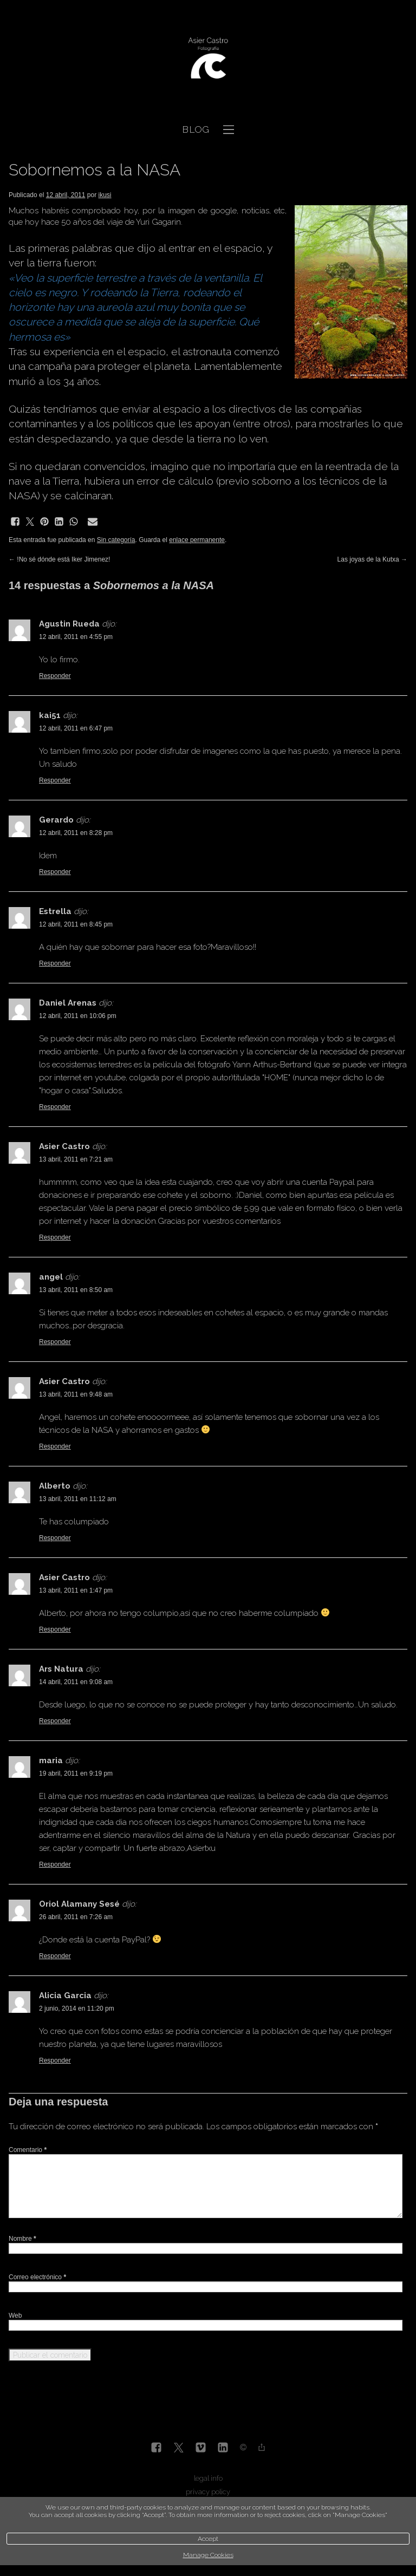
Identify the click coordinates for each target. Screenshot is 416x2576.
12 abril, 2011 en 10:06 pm (77, 1016)
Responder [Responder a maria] (55, 1864)
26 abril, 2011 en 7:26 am (76, 1917)
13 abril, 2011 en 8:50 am (76, 1290)
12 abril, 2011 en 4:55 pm (76, 637)
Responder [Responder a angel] (55, 1342)
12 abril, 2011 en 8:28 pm (76, 833)
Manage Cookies (208, 2555)
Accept (208, 2538)
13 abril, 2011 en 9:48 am (76, 1394)
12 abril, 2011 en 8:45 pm (76, 924)
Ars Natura (61, 1669)
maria (51, 1760)
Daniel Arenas (67, 1003)
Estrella (55, 911)
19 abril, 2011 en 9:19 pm (76, 1773)
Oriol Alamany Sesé (79, 1904)
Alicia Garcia (65, 1995)
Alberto (54, 1486)
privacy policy (208, 2492)
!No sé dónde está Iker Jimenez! (59, 559)
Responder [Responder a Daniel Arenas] (55, 1107)
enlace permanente (197, 540)
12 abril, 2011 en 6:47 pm (76, 728)
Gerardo (56, 820)
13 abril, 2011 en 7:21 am (76, 1159)
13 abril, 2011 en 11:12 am (77, 1499)
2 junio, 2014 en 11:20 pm (76, 2008)
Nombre (22, 2238)
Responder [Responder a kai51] (55, 780)
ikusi (105, 195)
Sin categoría (116, 540)
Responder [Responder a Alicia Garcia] (55, 2060)
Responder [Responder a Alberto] (55, 1538)
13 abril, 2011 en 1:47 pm (76, 1590)
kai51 (50, 715)
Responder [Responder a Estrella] (55, 963)
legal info (208, 2478)
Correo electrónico (37, 2277)
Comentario (28, 2150)
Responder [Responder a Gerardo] (55, 872)
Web (15, 2315)
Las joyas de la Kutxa (372, 559)
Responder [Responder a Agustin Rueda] (55, 676)
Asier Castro (64, 1146)
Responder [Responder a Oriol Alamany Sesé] (55, 1956)
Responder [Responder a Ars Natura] (55, 1721)
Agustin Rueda (69, 624)
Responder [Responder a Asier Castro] (55, 1237)
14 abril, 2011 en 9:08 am (76, 1682)
